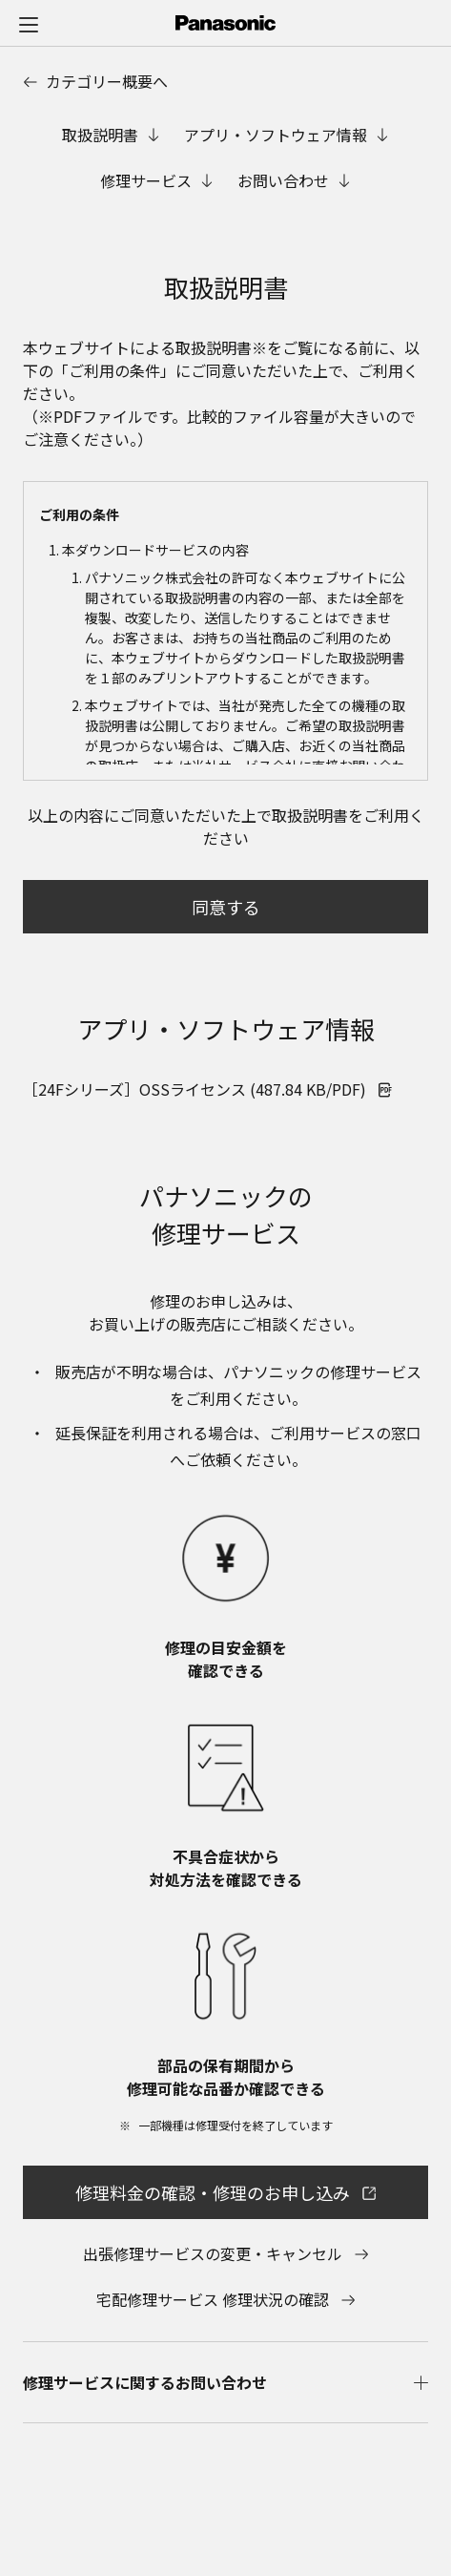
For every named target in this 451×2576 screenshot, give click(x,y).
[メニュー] (29, 24)
